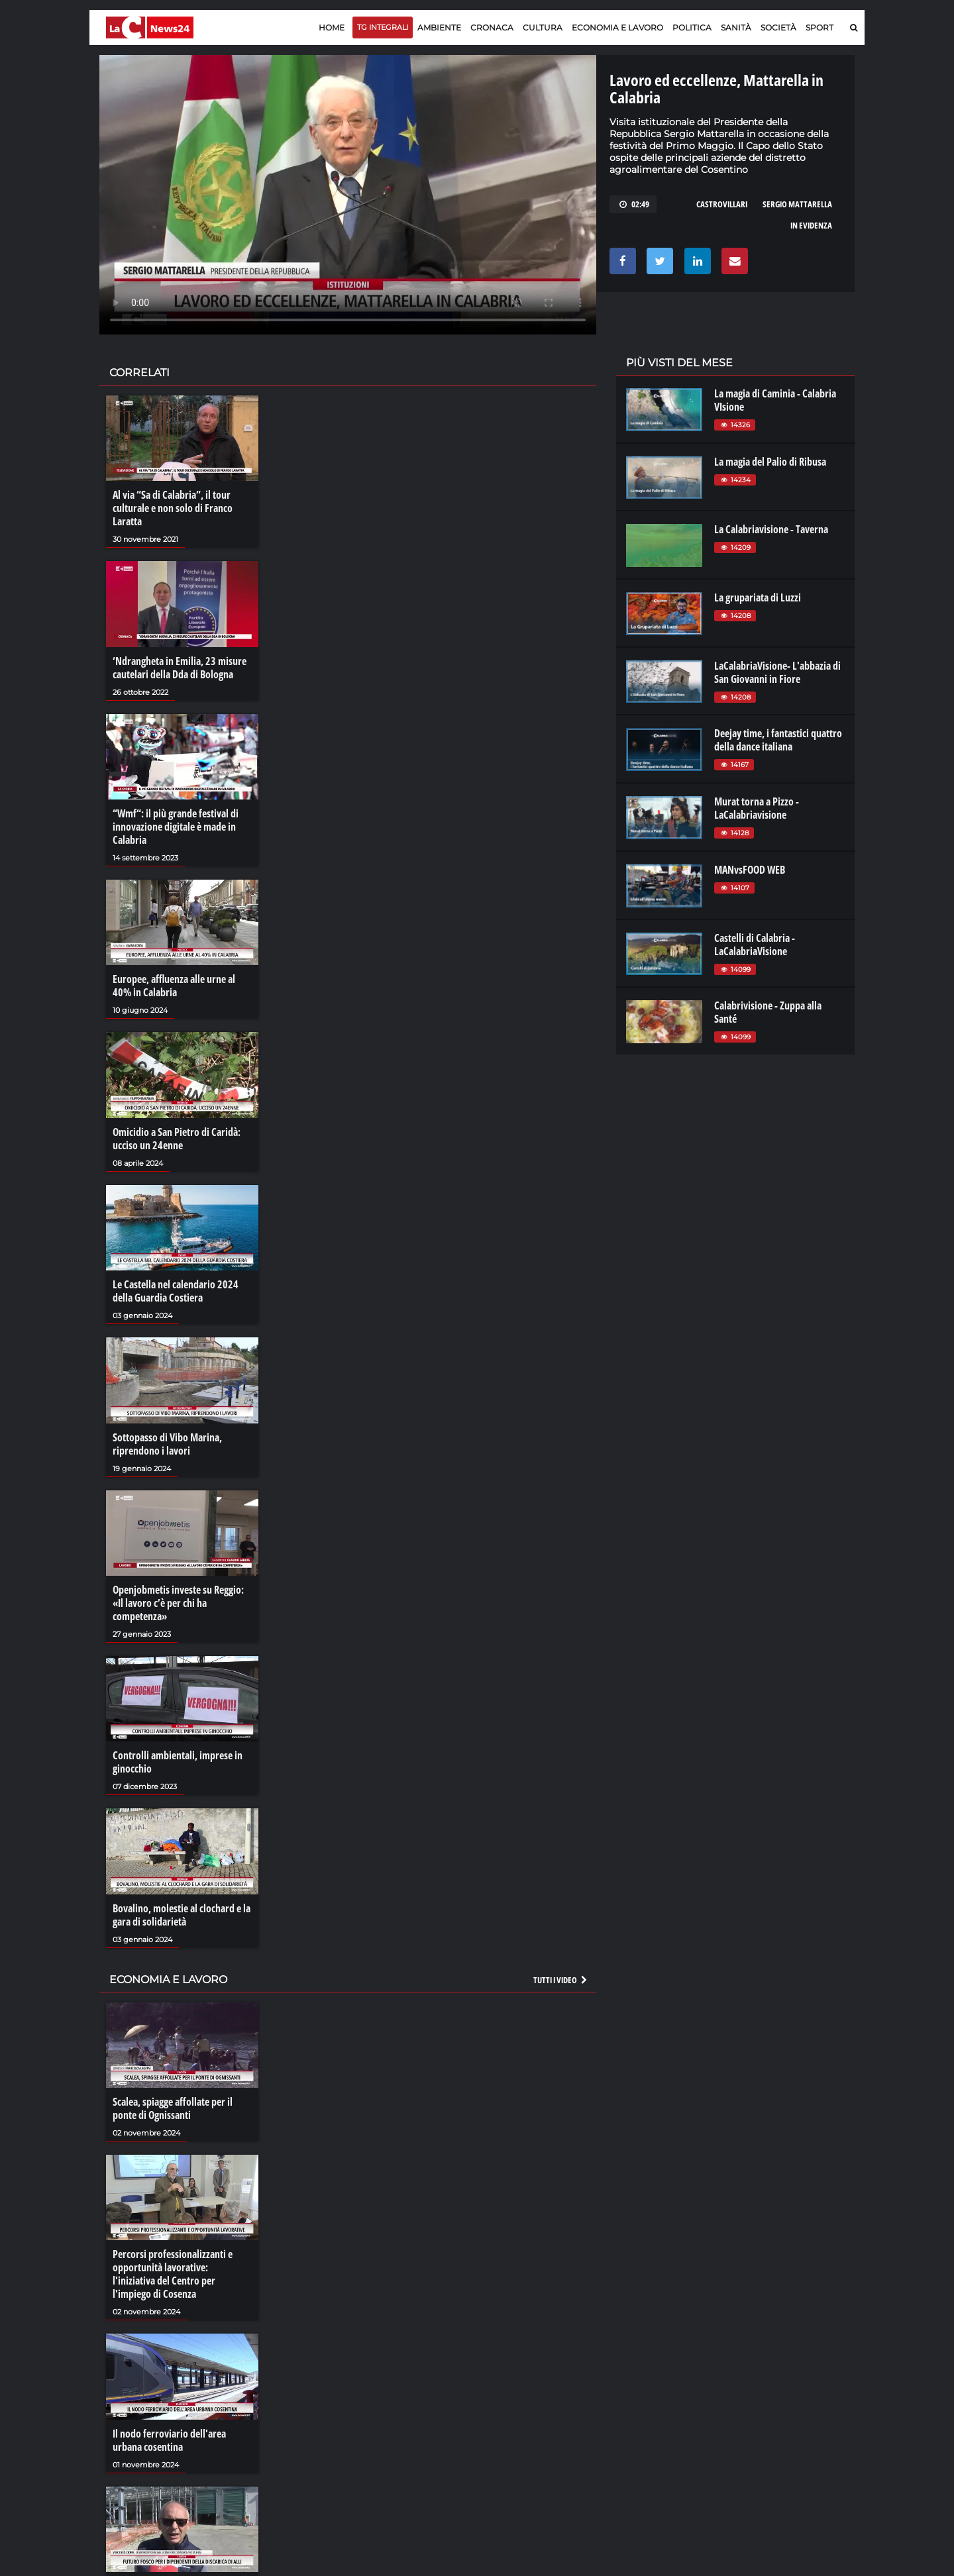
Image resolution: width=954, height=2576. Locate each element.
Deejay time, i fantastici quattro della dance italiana (778, 740)
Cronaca (491, 27)
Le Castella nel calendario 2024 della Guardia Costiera (175, 1291)
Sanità (736, 27)
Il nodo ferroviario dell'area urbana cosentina (169, 2440)
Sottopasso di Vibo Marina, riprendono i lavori (167, 1444)
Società (778, 27)
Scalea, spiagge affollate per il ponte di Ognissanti (173, 2108)
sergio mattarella (797, 204)
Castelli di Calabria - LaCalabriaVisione (754, 944)
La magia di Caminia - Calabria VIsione (775, 400)
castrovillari (721, 204)
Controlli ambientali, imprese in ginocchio (177, 1762)
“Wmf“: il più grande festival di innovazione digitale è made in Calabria (175, 826)
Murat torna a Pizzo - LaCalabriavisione (756, 808)
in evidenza (811, 225)
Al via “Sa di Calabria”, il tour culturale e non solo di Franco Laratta (173, 508)
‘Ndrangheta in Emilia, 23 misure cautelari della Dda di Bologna (179, 668)
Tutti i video (561, 1980)
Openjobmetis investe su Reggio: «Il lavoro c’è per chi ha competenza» (178, 1602)
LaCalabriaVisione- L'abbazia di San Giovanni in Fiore (777, 672)
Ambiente (439, 27)
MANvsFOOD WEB (749, 869)
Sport (819, 27)
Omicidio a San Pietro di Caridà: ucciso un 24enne (176, 1139)
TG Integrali (382, 27)
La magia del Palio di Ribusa (770, 461)
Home (331, 27)
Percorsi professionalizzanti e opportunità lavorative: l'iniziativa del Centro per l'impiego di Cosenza (173, 2274)
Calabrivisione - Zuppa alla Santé (768, 1012)
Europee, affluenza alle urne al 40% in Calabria (174, 986)
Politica (692, 27)
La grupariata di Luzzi (757, 597)
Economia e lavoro (617, 27)
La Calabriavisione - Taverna (771, 529)
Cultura (542, 27)
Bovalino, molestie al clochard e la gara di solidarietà (181, 1915)
